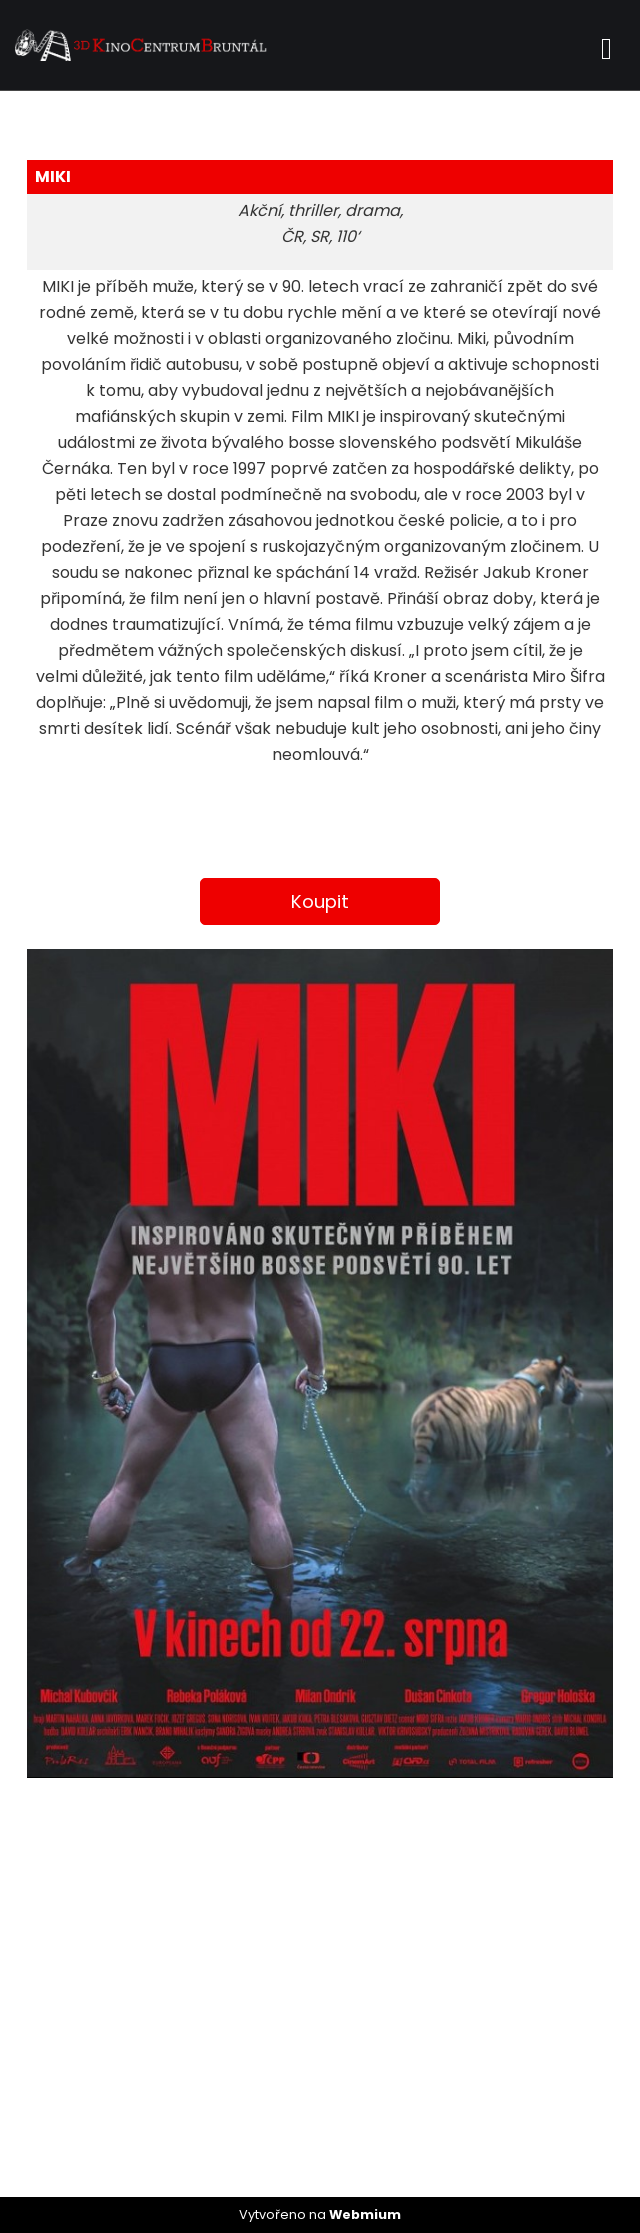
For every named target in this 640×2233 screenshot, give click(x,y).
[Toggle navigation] (606, 45)
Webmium (365, 2214)
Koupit (320, 901)
